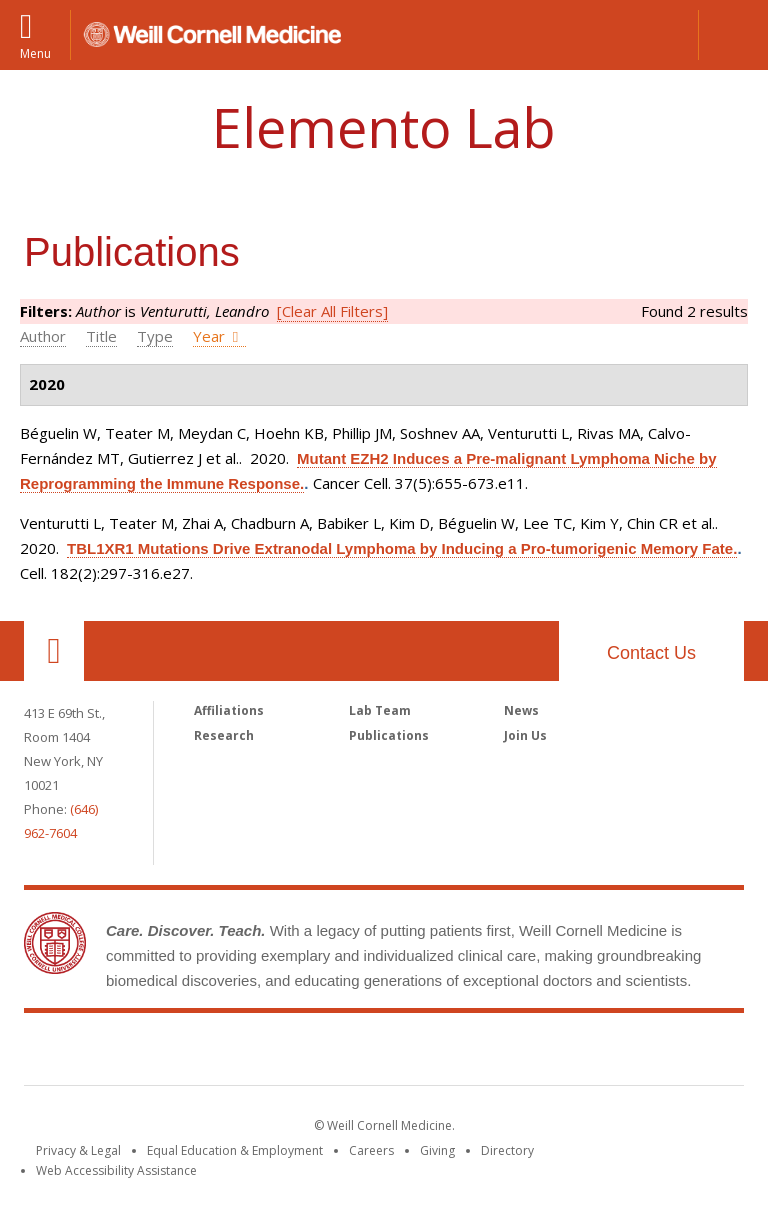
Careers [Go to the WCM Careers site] (371, 1150)
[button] (733, 35)
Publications (389, 735)
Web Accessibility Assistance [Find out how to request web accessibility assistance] (116, 1170)
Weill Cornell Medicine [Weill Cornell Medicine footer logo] (384, 1053)
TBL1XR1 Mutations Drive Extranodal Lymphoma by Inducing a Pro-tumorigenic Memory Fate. (402, 548)
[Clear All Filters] (332, 311)
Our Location (54, 651)
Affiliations (229, 710)
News (521, 710)
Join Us (525, 735)
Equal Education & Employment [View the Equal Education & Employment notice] (235, 1150)
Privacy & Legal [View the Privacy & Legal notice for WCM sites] (78, 1150)
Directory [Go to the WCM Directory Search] (507, 1150)
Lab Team (380, 710)
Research (224, 735)
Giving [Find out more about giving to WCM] (437, 1150)
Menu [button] (35, 52)
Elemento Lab (384, 127)
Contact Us (651, 653)
